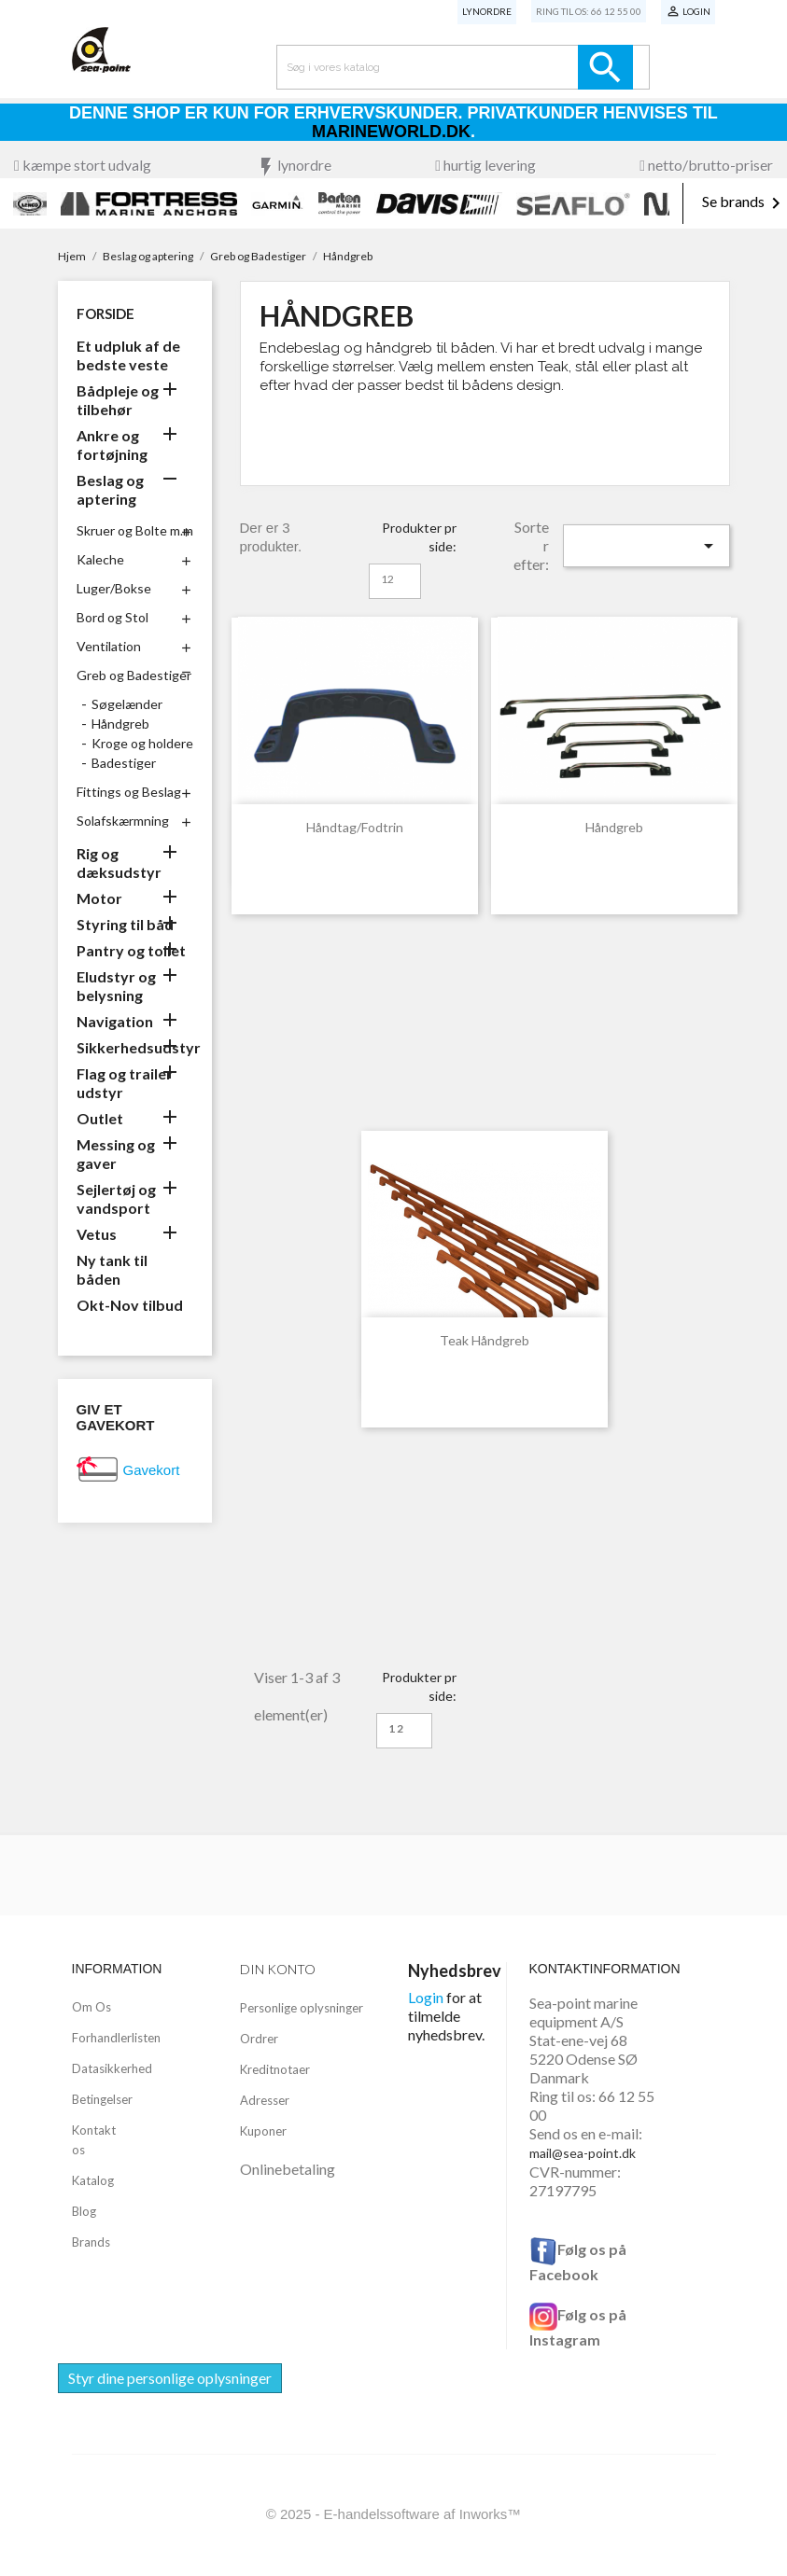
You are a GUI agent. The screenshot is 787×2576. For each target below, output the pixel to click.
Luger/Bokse (114, 588)
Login (425, 1997)
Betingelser (102, 2099)
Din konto (278, 1969)
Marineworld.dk (391, 131)
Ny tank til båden (112, 1269)
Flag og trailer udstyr (125, 1083)
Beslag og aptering (110, 489)
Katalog (93, 2180)
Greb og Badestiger (134, 675)
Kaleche (100, 559)
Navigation (115, 1021)
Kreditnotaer (275, 2069)
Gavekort (151, 1470)
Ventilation (109, 646)
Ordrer (259, 2038)
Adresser (264, 2100)
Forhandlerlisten (116, 2037)
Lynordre (487, 11)
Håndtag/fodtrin (354, 827)
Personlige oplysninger (301, 2007)
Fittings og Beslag (129, 792)
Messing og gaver (116, 1153)
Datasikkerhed (112, 2068)
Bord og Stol (112, 617)
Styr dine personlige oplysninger (170, 2378)
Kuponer (263, 2130)
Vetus (97, 1234)
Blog (84, 2211)
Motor (99, 898)
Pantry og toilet (131, 950)
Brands (91, 2242)
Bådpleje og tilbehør (118, 400)
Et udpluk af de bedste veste (128, 355)
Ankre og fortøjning (112, 444)
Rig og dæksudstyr (119, 862)
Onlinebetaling (287, 2169)
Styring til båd (125, 924)
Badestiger (123, 763)
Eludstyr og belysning (116, 986)
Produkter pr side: (419, 537)
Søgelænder (126, 704)
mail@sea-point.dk (582, 2153)
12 (387, 579)
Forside (105, 313)
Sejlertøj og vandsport (116, 1198)
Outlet (100, 1118)
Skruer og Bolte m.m (135, 530)
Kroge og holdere (142, 743)
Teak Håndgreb (484, 1340)
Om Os (91, 2006)
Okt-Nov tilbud (130, 1305)
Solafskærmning (123, 820)
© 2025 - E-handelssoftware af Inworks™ (394, 2514)
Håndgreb (120, 723)
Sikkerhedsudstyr (135, 1047)
